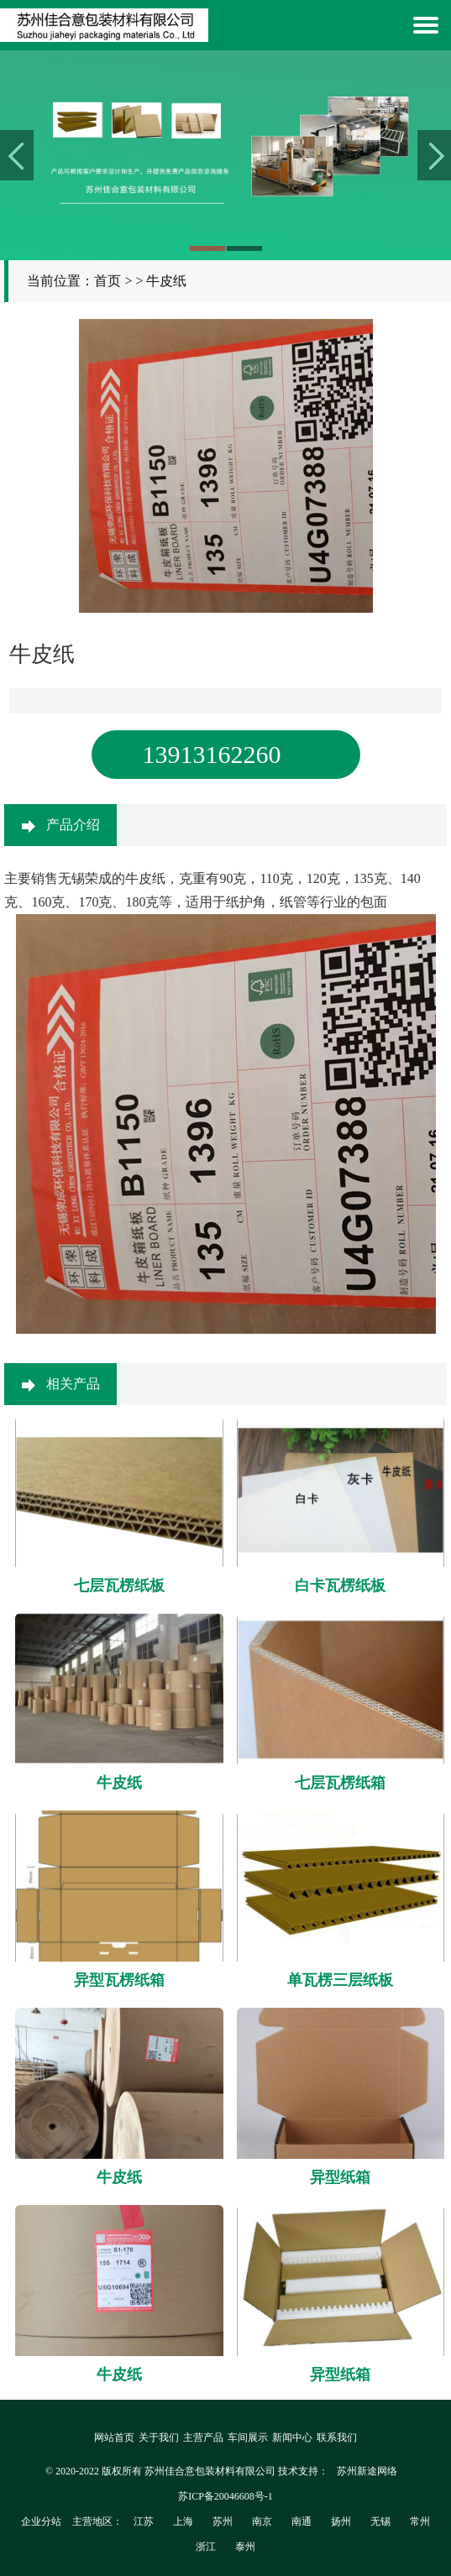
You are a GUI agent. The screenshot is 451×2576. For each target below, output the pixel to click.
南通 (301, 2521)
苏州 (222, 2521)
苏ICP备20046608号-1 (225, 2496)
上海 (183, 2521)
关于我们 (159, 2437)
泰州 (245, 2546)
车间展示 (248, 2437)
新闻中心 (292, 2437)
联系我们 (337, 2437)
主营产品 (203, 2437)
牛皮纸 (166, 281)
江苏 (144, 2521)
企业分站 (41, 2521)
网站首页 (114, 2437)
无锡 (380, 2521)
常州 (420, 2521)
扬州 (341, 2521)
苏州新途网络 (367, 2471)
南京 (262, 2521)
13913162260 (212, 754)
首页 (107, 281)
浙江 (206, 2546)
